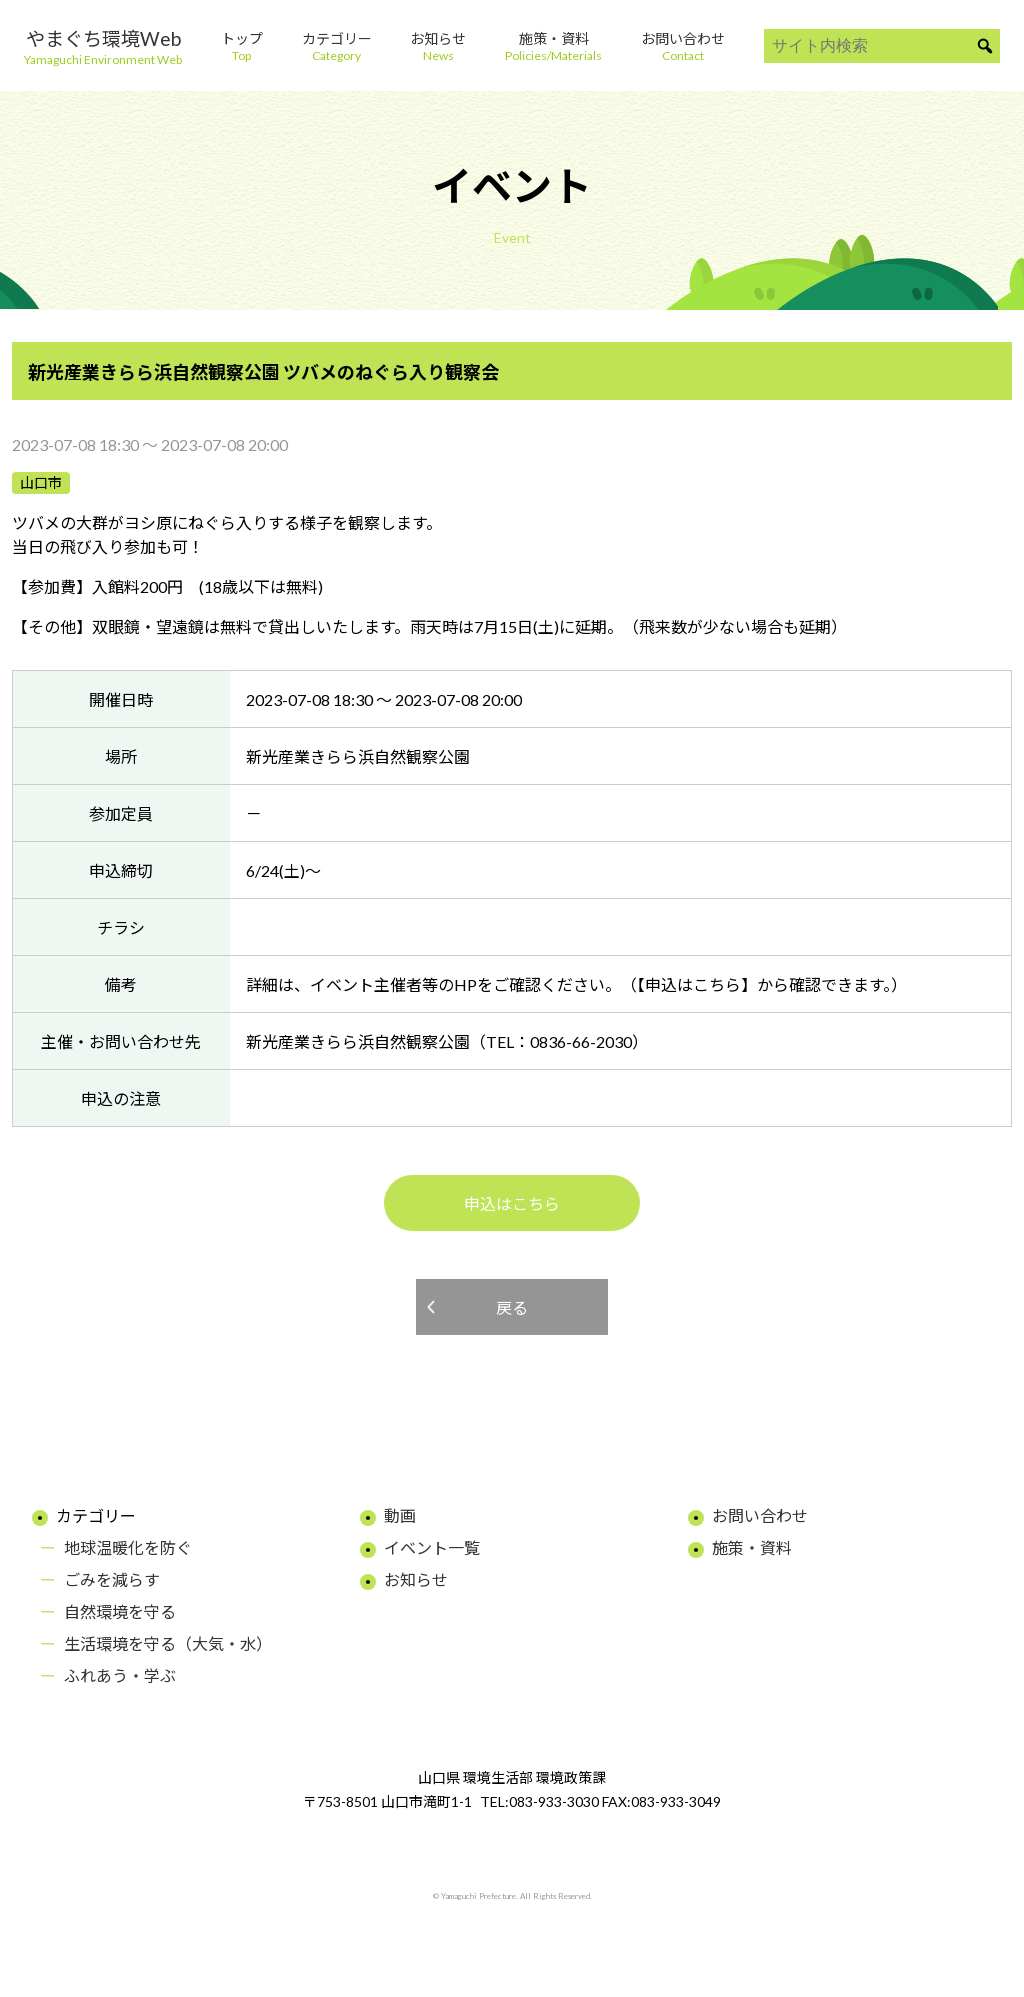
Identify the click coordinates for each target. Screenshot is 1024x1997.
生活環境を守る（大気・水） (168, 1643)
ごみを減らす (112, 1579)
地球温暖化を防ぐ (128, 1547)
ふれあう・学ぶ (120, 1675)
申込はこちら (512, 1203)
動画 (400, 1515)
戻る (512, 1307)
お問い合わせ (760, 1515)
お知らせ (416, 1579)
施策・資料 (752, 1547)
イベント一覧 (432, 1547)
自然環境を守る (120, 1611)
